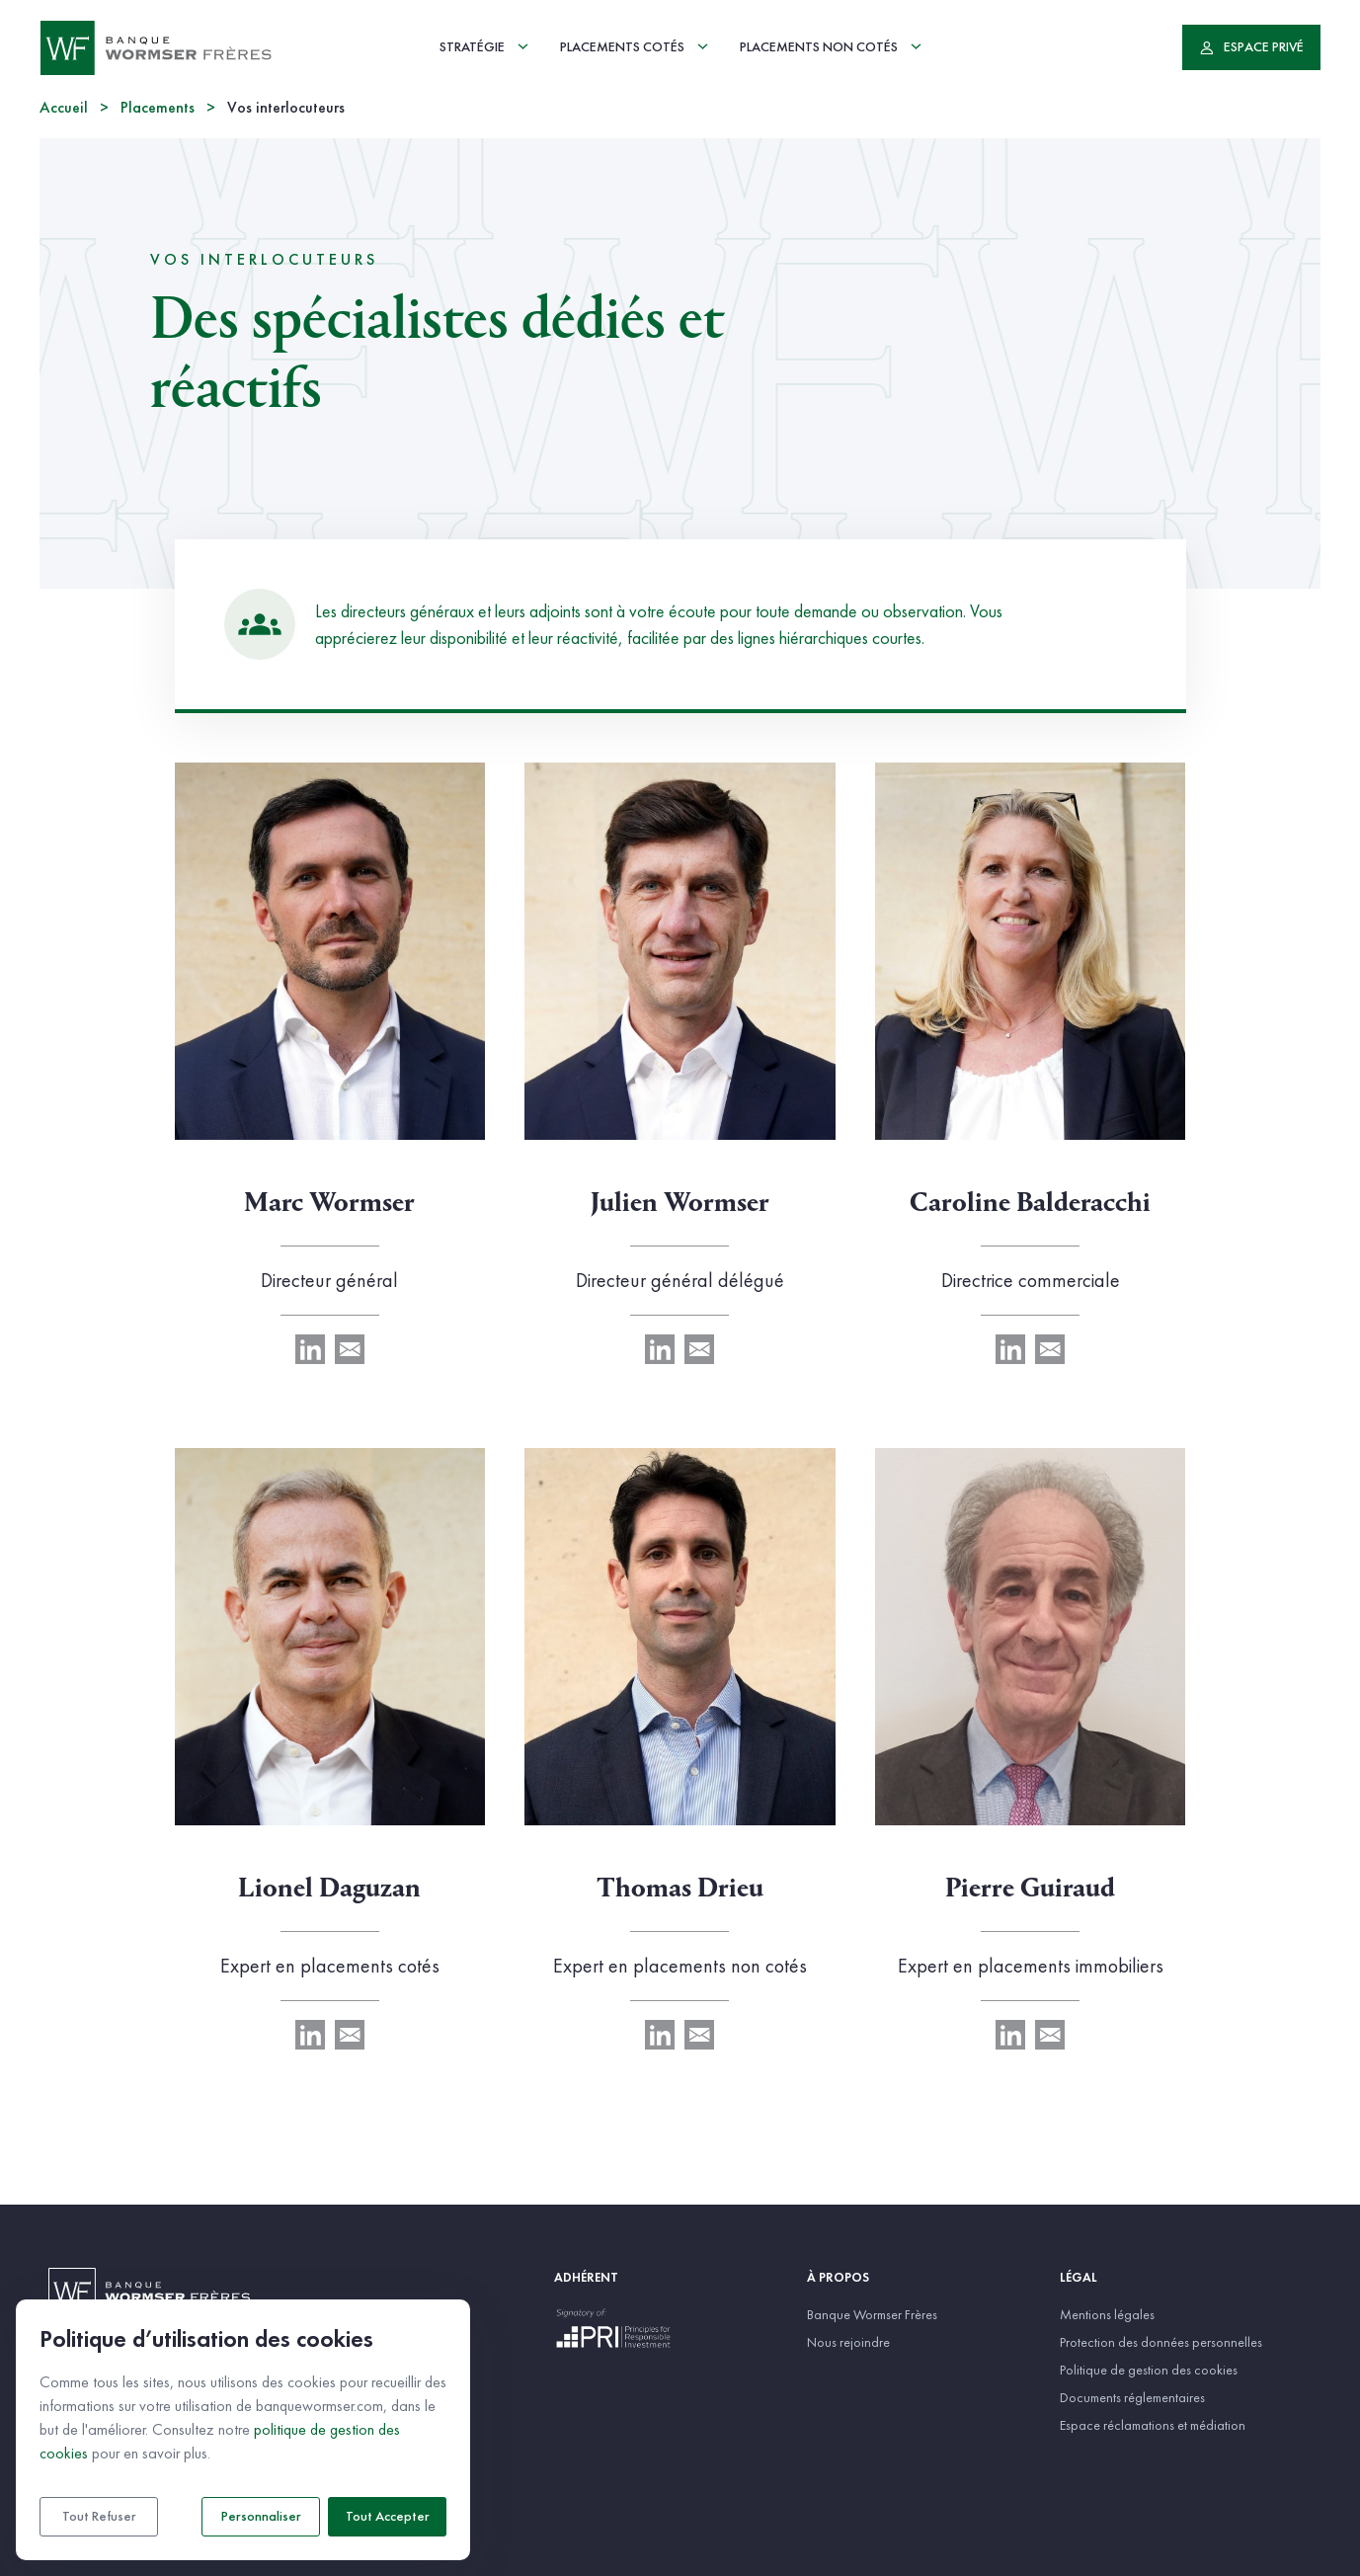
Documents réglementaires (1132, 2397)
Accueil (64, 109)
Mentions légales (1107, 2314)
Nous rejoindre (848, 2342)
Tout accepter (388, 2517)
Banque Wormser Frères (872, 2314)
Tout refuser (99, 2517)
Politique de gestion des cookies (1149, 2369)
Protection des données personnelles (1161, 2342)
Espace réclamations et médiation (1152, 2425)
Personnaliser (261, 2517)
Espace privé (1252, 47)
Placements (157, 109)
